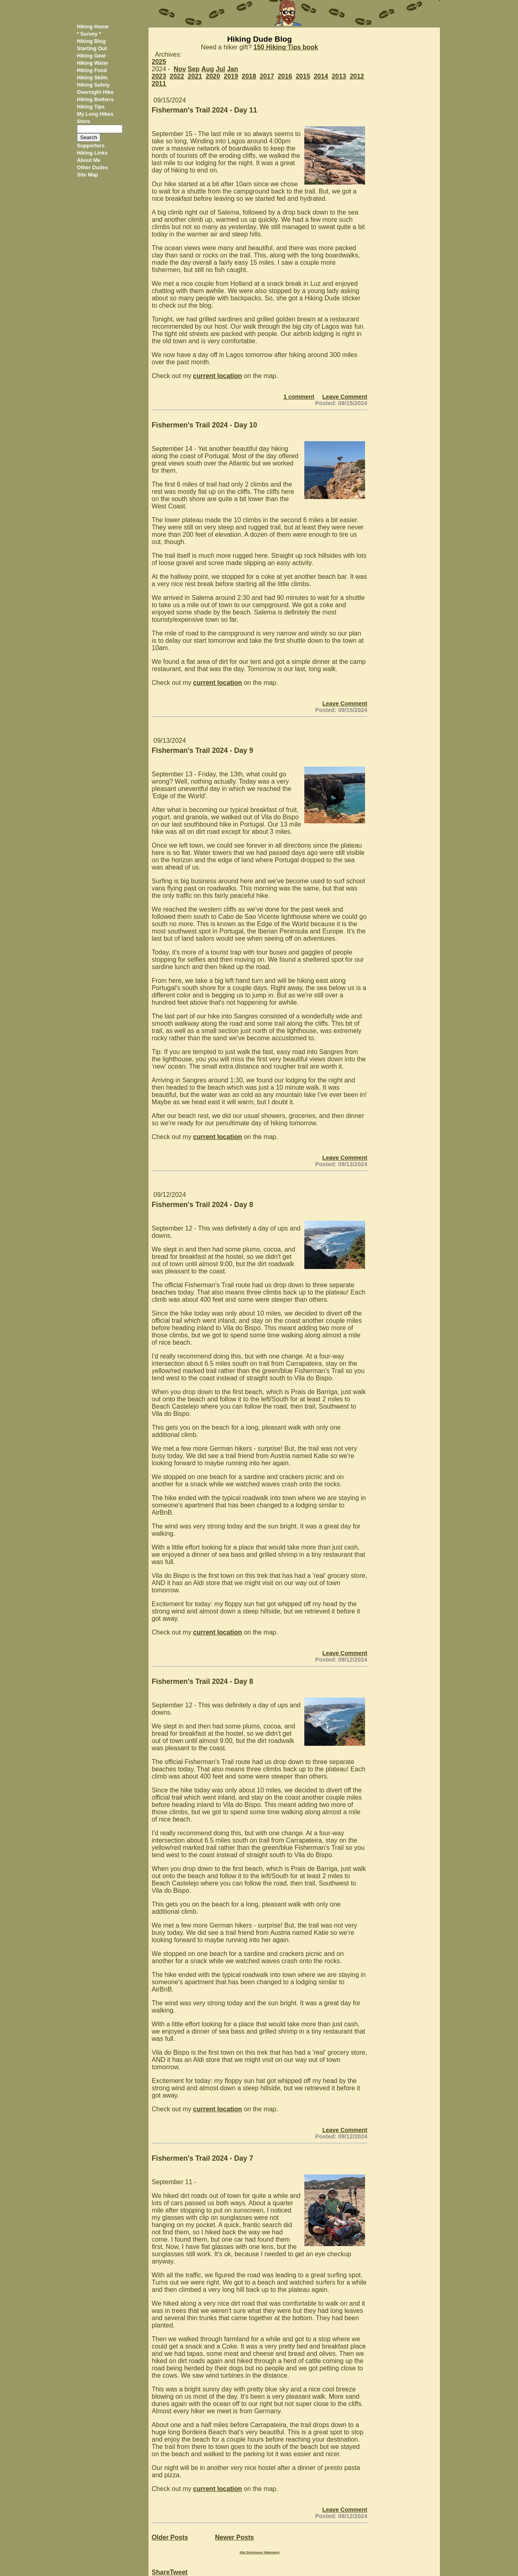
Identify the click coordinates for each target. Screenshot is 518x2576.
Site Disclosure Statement (260, 2552)
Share (161, 2572)
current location (217, 375)
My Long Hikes (95, 114)
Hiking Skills (92, 77)
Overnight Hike (95, 92)
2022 (177, 76)
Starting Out (92, 48)
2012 (357, 76)
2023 (159, 76)
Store (83, 121)
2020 (213, 76)
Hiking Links (92, 153)
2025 (159, 61)
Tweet (178, 2572)
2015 (303, 76)
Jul (220, 69)
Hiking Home (92, 26)
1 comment (298, 396)
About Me (88, 160)
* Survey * (89, 34)
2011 (159, 83)
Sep (194, 69)
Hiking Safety (93, 85)
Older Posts (170, 2537)
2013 (339, 76)
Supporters (90, 145)
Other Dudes (92, 167)
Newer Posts (234, 2537)
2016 (285, 76)
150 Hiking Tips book (285, 47)
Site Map (87, 175)
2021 (195, 76)
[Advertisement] (406, 149)
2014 (321, 76)
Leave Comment (344, 396)
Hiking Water (92, 63)
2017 (267, 76)
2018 (249, 76)
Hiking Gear (91, 56)
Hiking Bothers (95, 99)
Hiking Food (92, 70)
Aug (208, 69)
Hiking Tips (91, 107)
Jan (232, 69)
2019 (231, 76)
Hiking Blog (91, 41)
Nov (180, 69)
